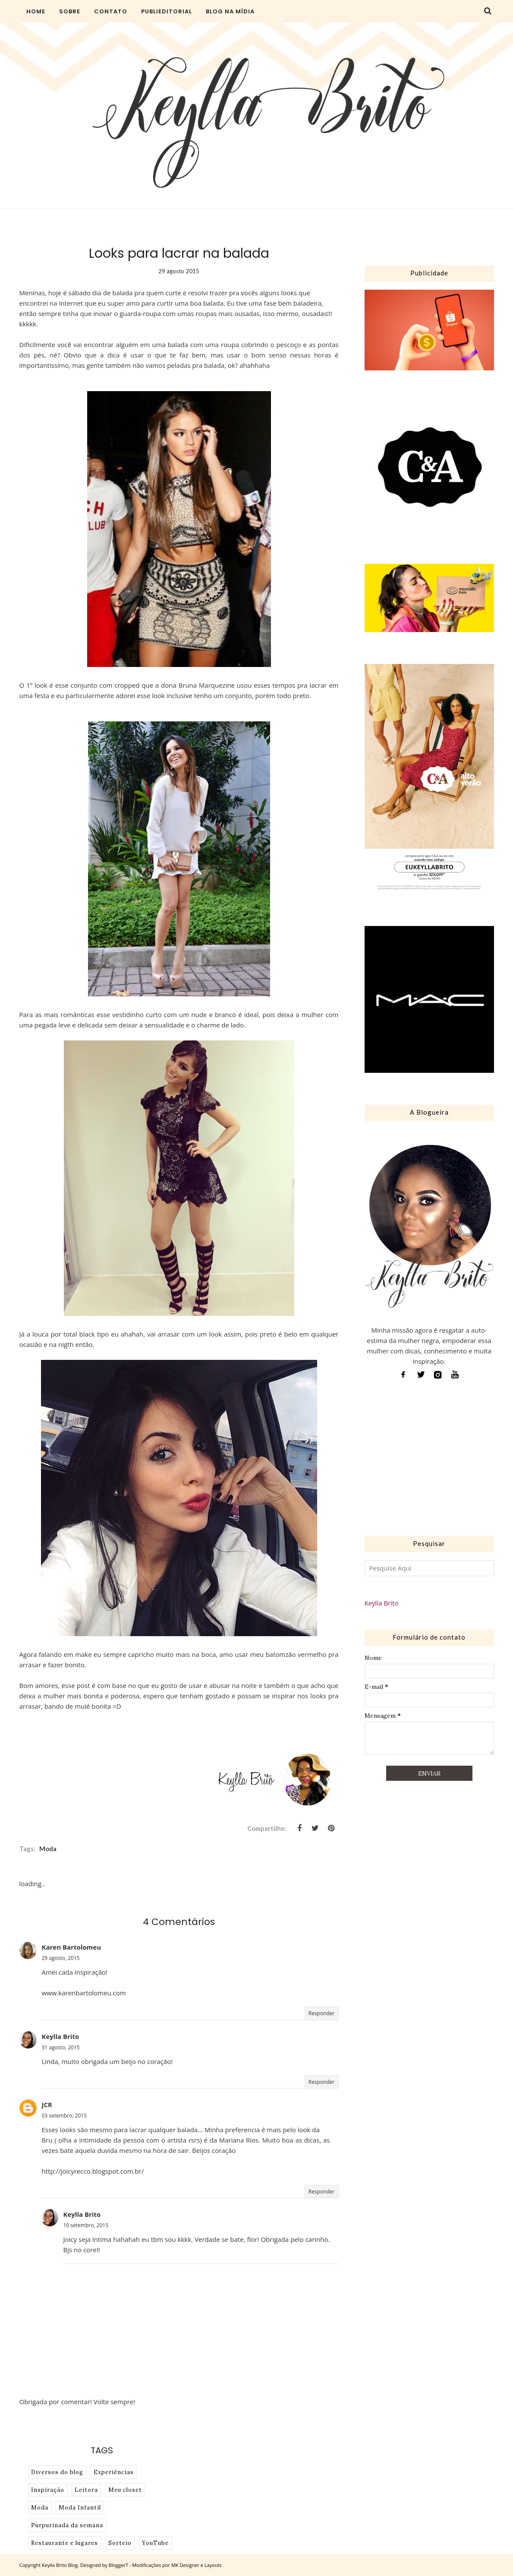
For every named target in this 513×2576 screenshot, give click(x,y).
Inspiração (47, 2490)
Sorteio (120, 2543)
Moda (48, 1848)
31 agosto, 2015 (61, 2047)
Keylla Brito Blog (60, 2565)
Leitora (86, 2490)
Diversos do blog (57, 2472)
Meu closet (125, 2490)
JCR (47, 2104)
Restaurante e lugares (64, 2543)
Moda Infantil (80, 2507)
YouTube (155, 2543)
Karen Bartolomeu (71, 1947)
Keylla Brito (60, 2036)
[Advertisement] (429, 1460)
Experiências (114, 2472)
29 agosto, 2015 (61, 1958)
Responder (321, 2013)
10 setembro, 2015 (86, 2225)
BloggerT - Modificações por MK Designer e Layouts (165, 2565)
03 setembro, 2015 (64, 2115)
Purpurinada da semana (67, 2525)
